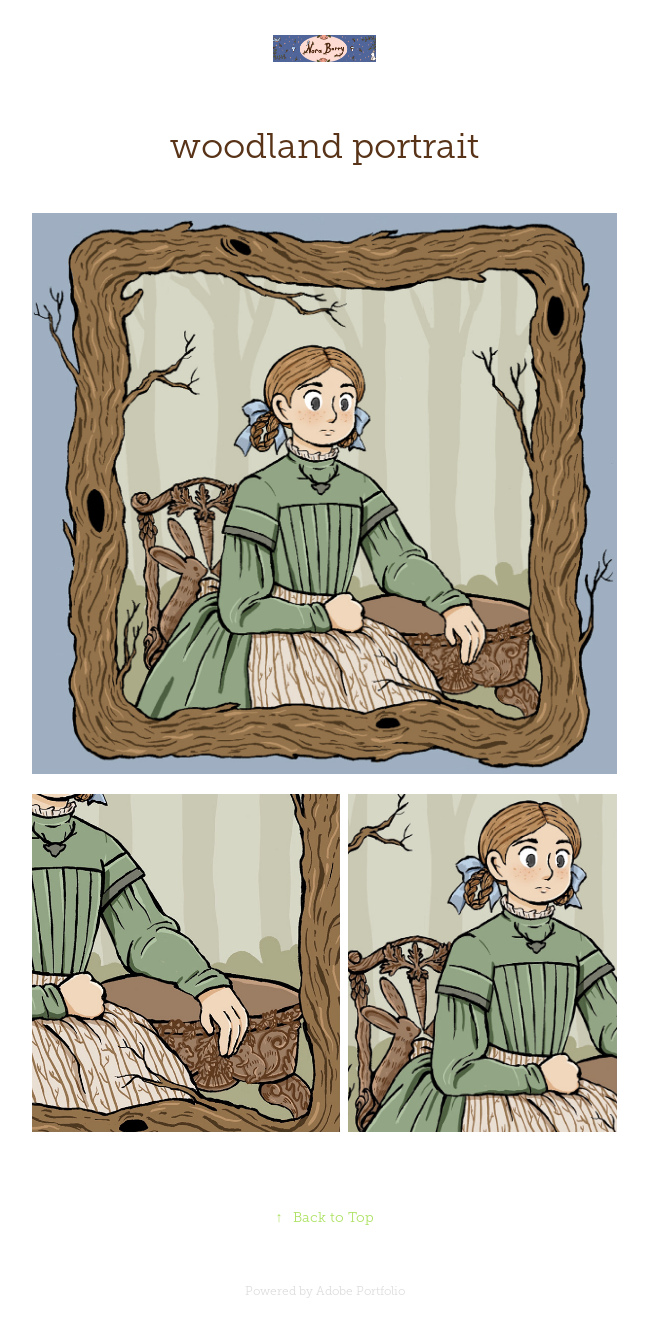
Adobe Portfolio (360, 1291)
